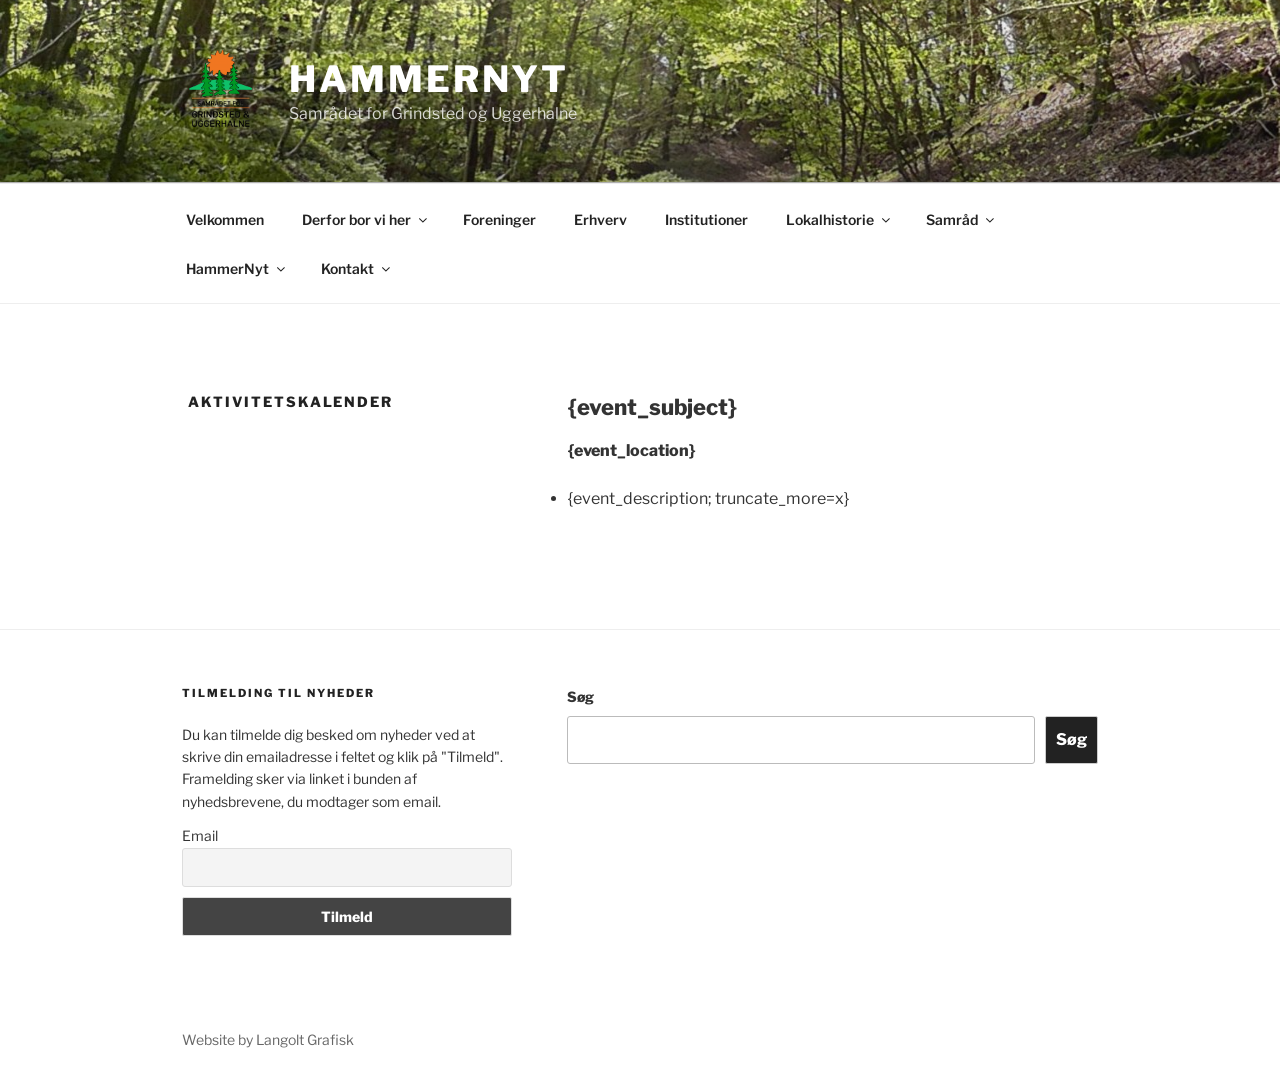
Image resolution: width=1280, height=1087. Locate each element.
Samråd (961, 219)
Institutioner (706, 219)
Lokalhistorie (839, 219)
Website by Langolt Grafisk (268, 1039)
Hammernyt (429, 79)
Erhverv (600, 219)
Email (200, 835)
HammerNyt (237, 268)
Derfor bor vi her (366, 219)
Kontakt (357, 268)
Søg (580, 696)
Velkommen (225, 219)
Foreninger (499, 219)
